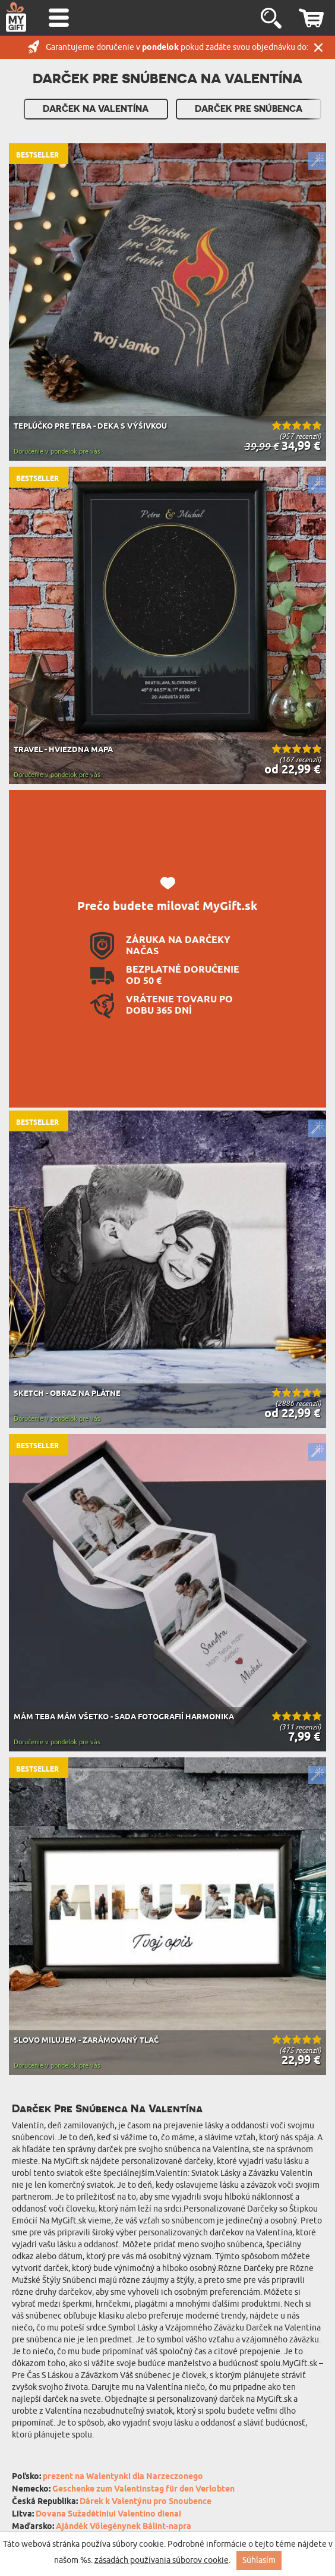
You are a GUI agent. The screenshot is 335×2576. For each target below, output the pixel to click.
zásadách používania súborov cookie (161, 2560)
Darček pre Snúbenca (248, 108)
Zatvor (318, 47)
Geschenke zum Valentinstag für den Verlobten (143, 2489)
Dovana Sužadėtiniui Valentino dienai (108, 2514)
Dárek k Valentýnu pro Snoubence (145, 2502)
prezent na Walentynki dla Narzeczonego (123, 2477)
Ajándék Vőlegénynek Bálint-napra (123, 2527)
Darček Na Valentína (95, 108)
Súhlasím (259, 2560)
